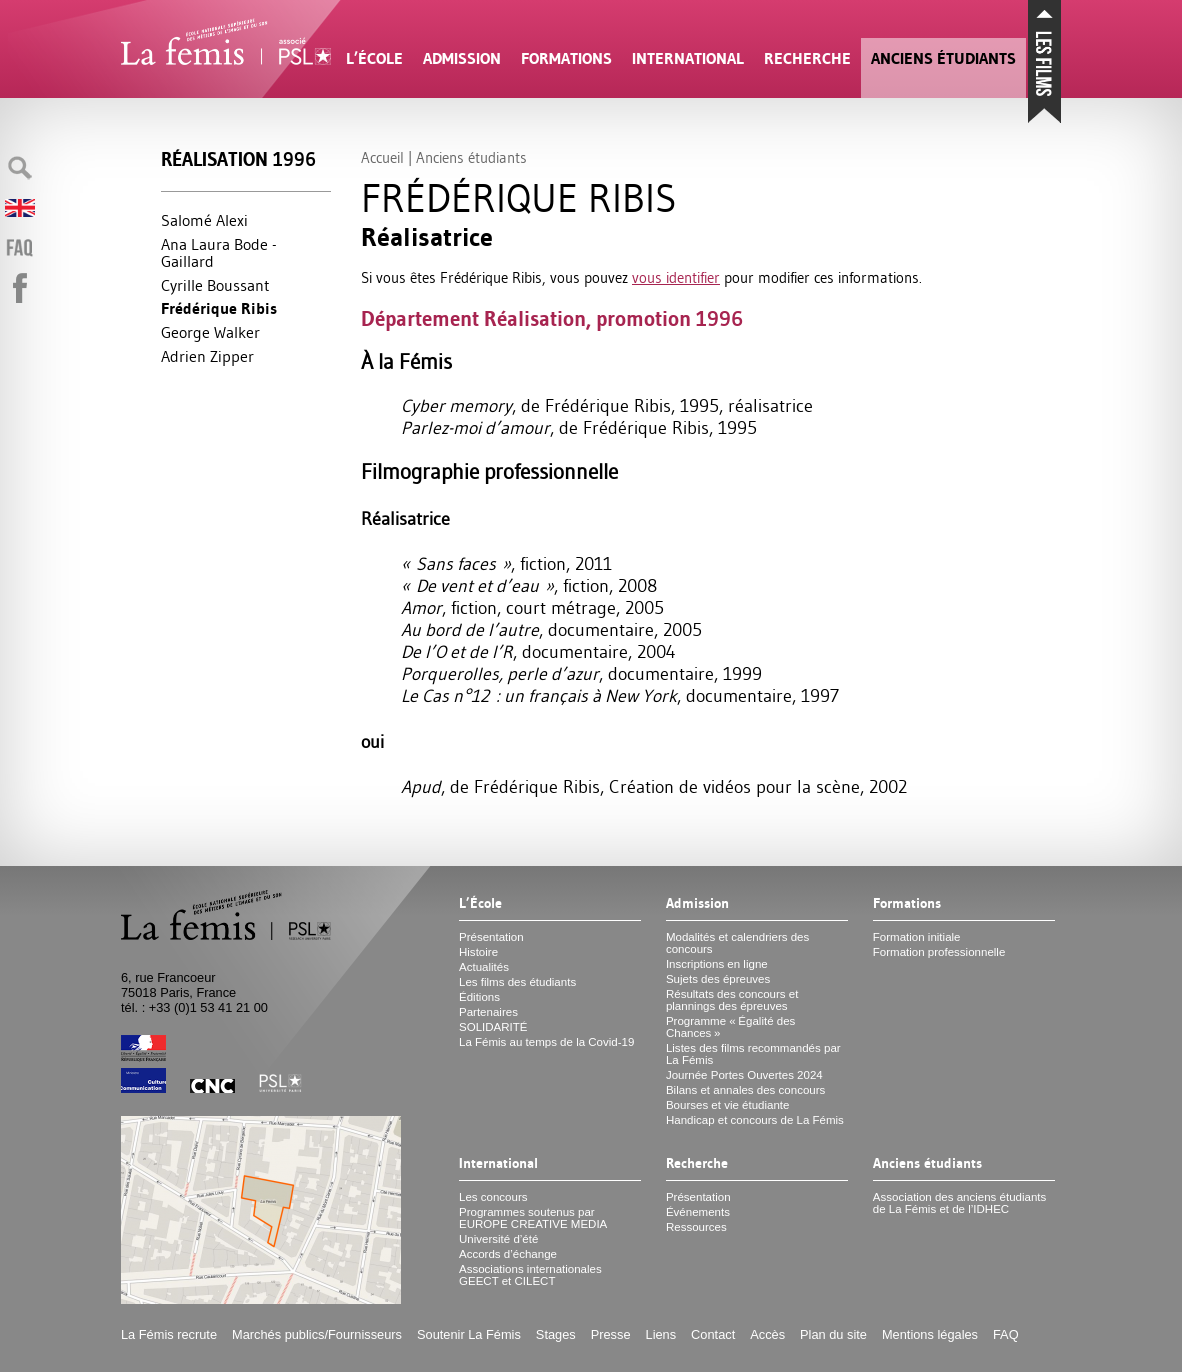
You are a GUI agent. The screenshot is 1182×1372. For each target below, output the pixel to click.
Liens (661, 1334)
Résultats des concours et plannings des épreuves (732, 1000)
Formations (566, 58)
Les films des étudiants (517, 982)
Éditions (479, 997)
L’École (374, 58)
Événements (698, 1212)
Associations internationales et (530, 1275)
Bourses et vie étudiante (728, 1105)
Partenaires (488, 1012)
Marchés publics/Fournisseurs (317, 1334)
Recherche (807, 58)
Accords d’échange (508, 1254)
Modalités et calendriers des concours (737, 943)
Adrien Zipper (207, 356)
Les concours (493, 1197)
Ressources (696, 1227)
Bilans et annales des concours (745, 1090)
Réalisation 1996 (238, 159)
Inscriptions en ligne (717, 964)
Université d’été (498, 1239)
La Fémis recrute (169, 1334)
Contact (713, 1334)
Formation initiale (917, 937)
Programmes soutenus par (533, 1218)
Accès (767, 1334)
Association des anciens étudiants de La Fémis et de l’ (959, 1203)
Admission (462, 58)
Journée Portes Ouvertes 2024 (744, 1075)
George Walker (210, 332)
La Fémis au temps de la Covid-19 (546, 1042)
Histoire (478, 952)
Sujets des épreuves (718, 979)
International (688, 58)
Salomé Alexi (204, 220)
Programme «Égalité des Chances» (730, 1027)
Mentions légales (930, 1334)
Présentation (491, 937)
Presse (611, 1334)
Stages (556, 1334)
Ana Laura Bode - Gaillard (219, 253)
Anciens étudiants (943, 58)
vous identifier (676, 277)
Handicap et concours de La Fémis (755, 1120)
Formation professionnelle (939, 952)
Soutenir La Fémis (469, 1334)
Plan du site (833, 1334)
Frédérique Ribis (219, 308)
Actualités (484, 967)
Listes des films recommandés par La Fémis (753, 1054)
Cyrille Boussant (215, 285)
